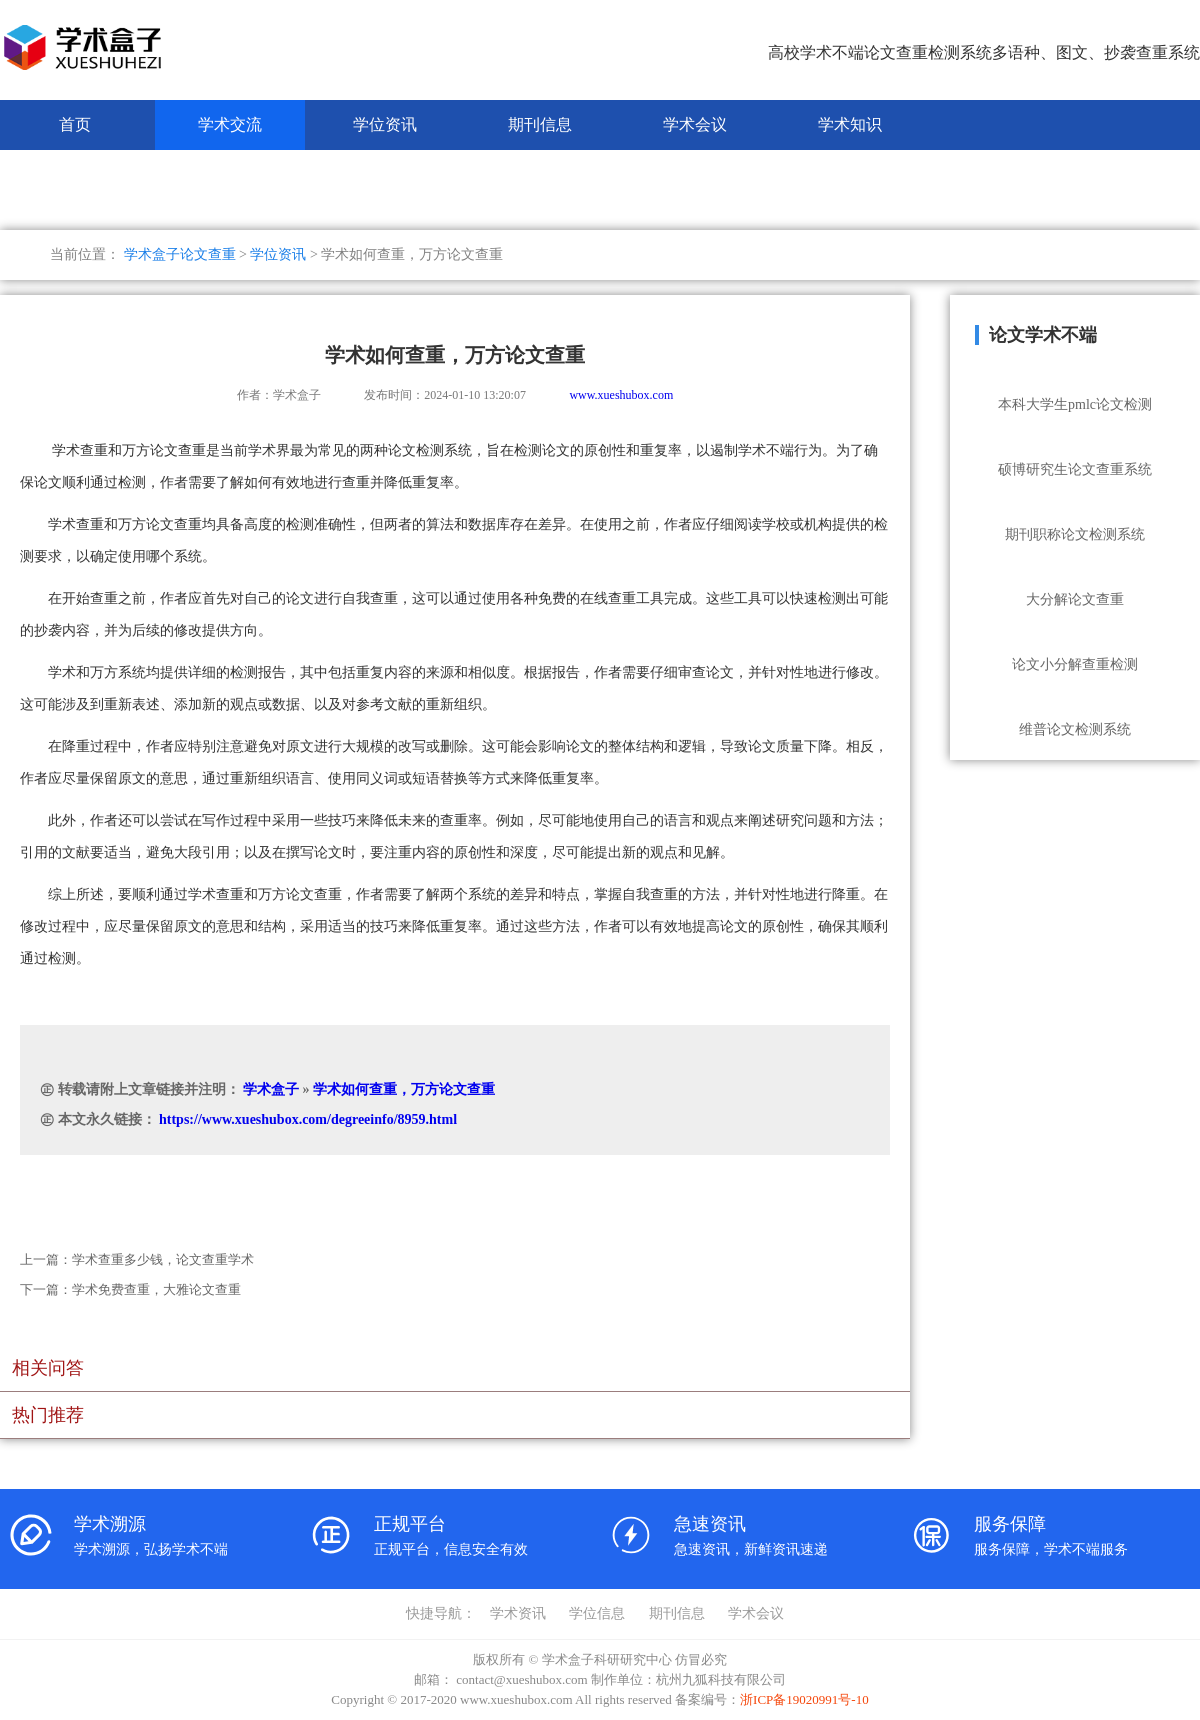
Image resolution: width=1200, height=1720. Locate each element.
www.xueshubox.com (621, 395)
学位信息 (597, 1613)
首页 (75, 124)
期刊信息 (540, 124)
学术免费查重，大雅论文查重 (156, 1289)
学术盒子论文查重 (180, 254)
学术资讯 (518, 1613)
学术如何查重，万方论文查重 (404, 1089)
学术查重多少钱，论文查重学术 (163, 1259)
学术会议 (695, 124)
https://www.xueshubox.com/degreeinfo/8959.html (308, 1119)
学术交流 (230, 124)
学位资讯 (385, 124)
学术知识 (850, 124)
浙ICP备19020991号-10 (804, 1699)
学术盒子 (271, 1089)
